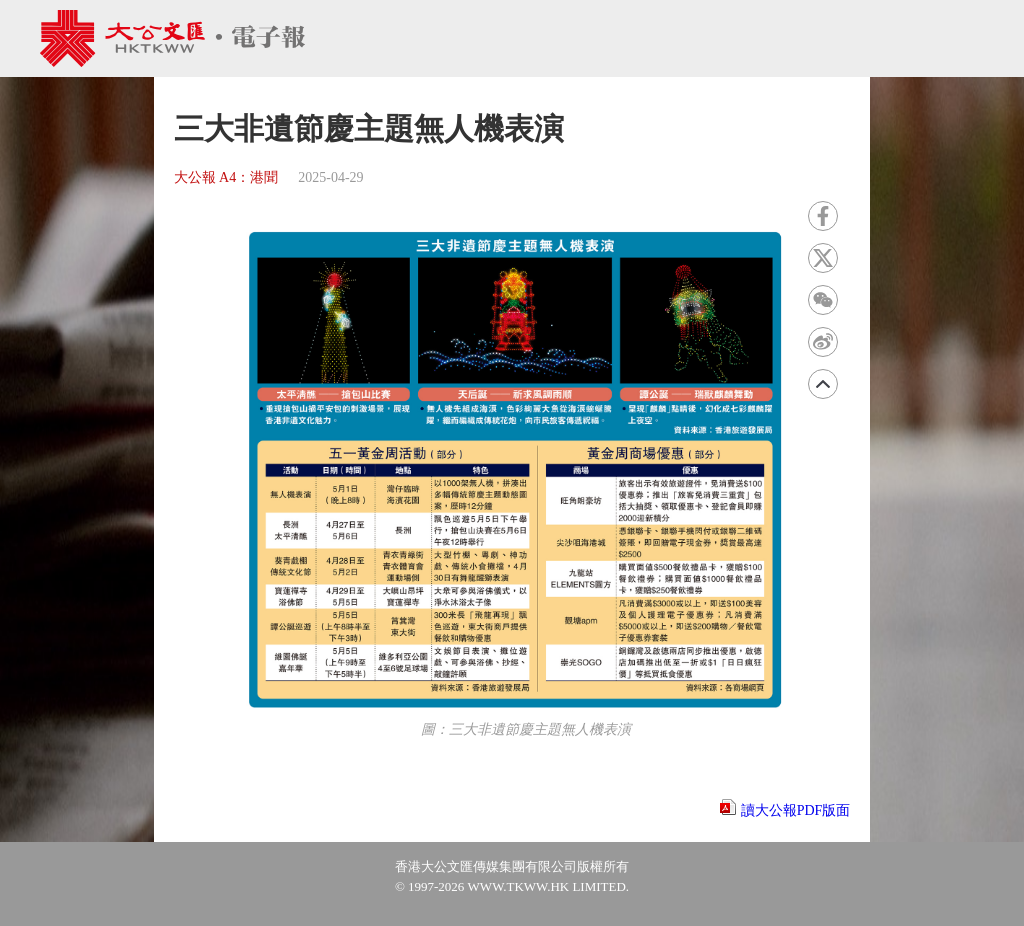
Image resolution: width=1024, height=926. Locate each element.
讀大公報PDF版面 (796, 810)
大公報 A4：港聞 (226, 177)
